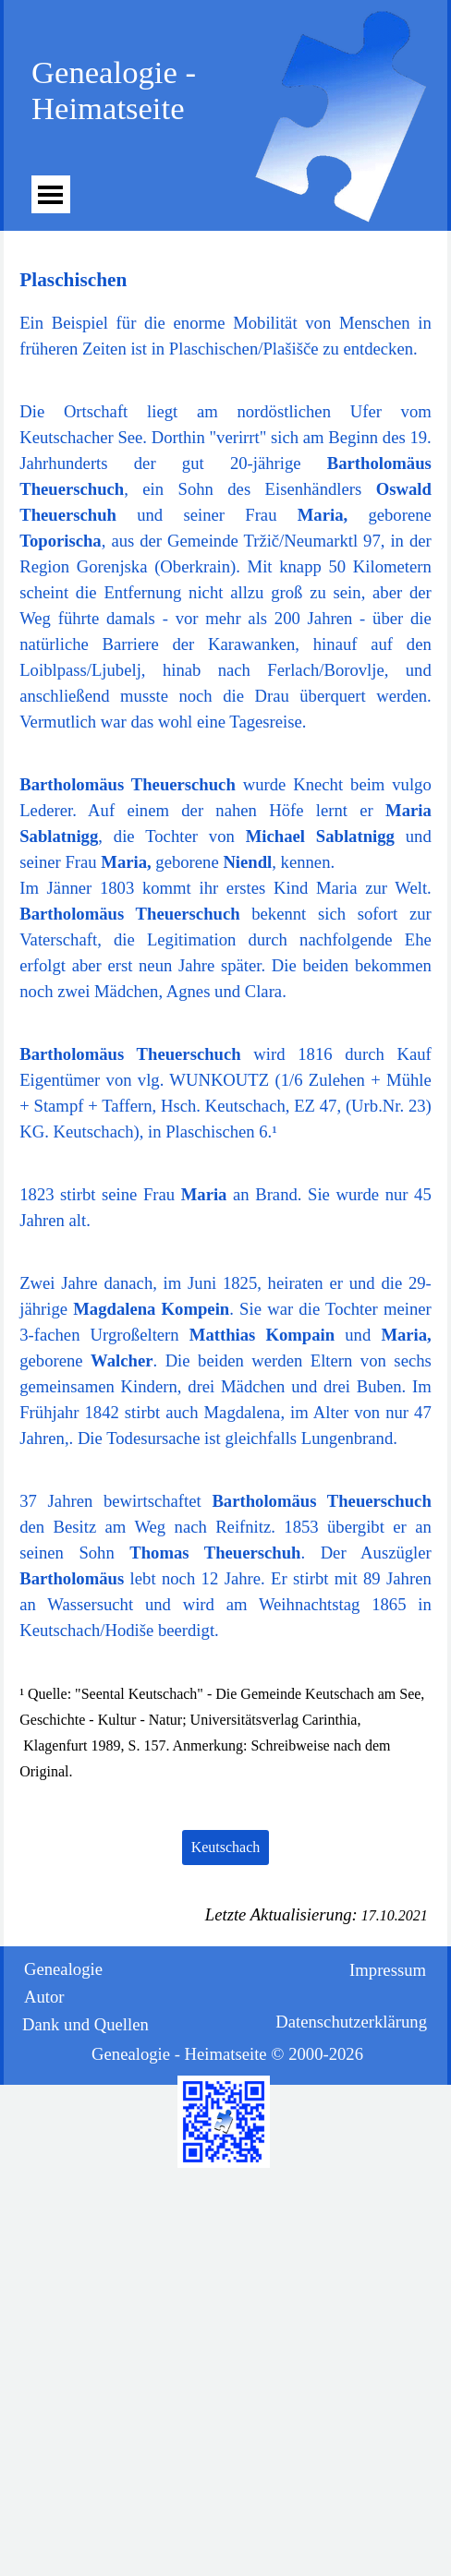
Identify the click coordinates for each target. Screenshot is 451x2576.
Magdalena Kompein (151, 1308)
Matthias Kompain (262, 1334)
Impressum (387, 1970)
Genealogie (63, 1969)
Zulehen (337, 1079)
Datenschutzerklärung (351, 2021)
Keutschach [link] (226, 1847)
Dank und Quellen (85, 2024)
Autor (44, 1996)
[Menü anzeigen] (50, 194)
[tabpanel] (225, 313)
